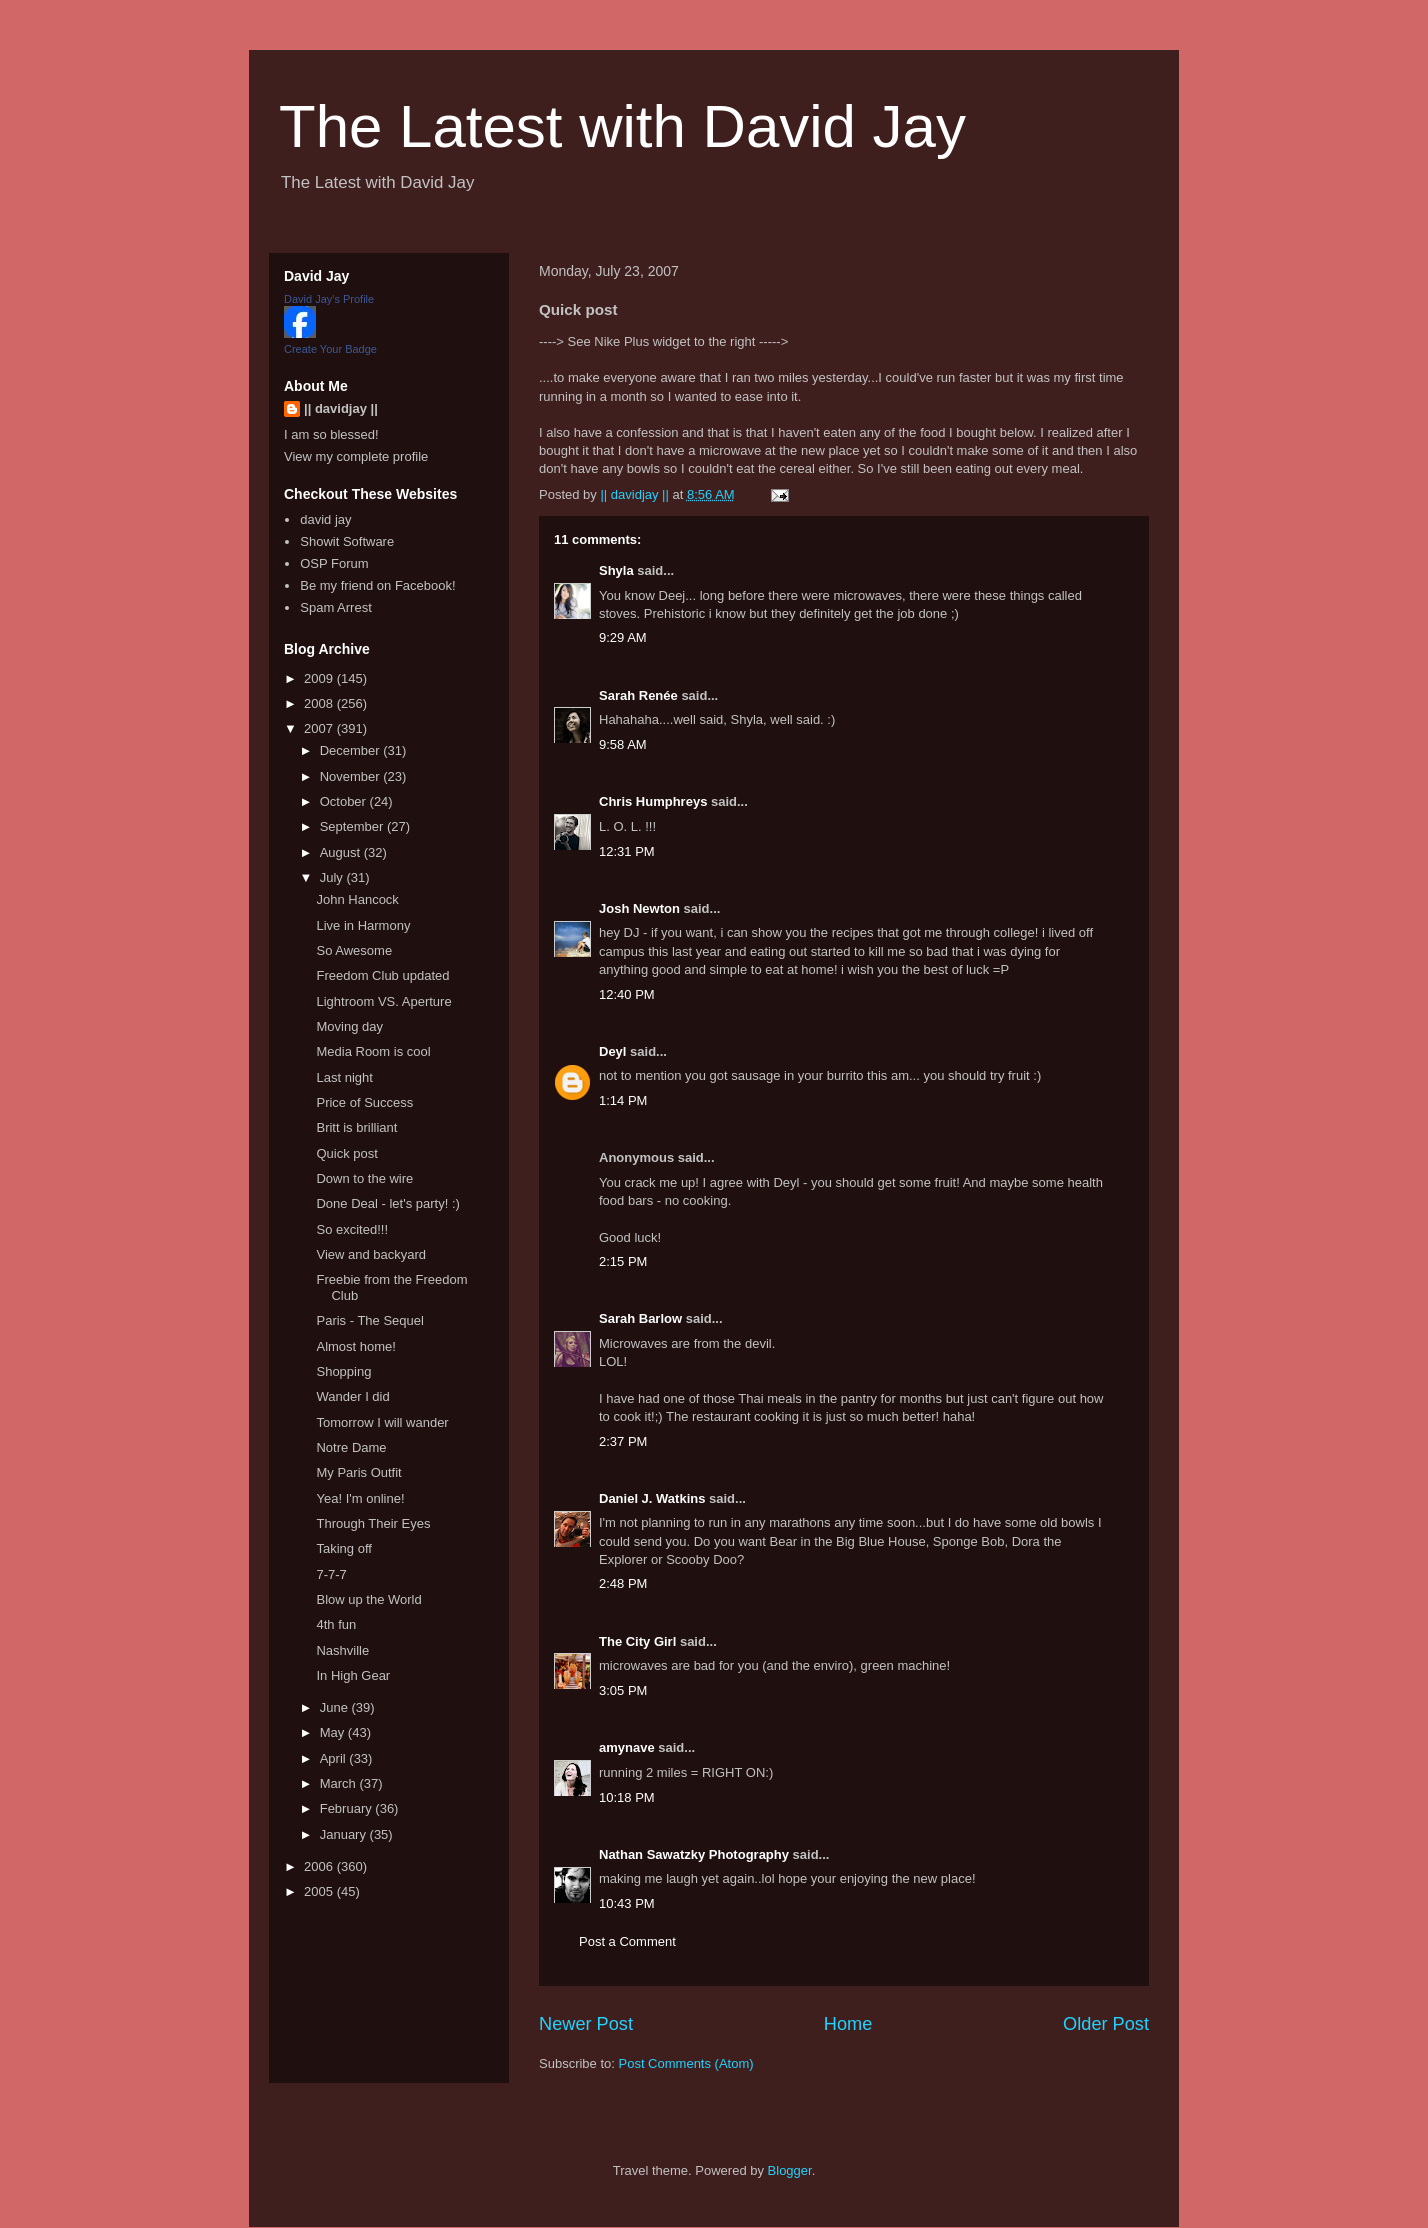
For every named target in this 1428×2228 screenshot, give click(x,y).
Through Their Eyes (373, 1523)
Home (848, 2024)
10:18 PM (627, 1797)
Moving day (349, 1026)
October (345, 801)
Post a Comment (627, 1941)
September (353, 826)
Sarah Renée (638, 695)
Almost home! (355, 1346)
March (340, 1783)
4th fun (336, 1624)
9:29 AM (623, 637)
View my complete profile (356, 456)
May (334, 1732)
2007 (320, 728)
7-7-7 (331, 1574)
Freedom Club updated (382, 975)
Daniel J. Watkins (652, 1498)
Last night (344, 1077)
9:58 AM (623, 744)
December (352, 750)
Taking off (343, 1548)
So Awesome (354, 950)
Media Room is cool (373, 1051)
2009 (320, 678)
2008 (320, 703)
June (336, 1707)
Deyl (612, 1051)
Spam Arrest (336, 607)
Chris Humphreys (653, 801)
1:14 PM (623, 1100)
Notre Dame (351, 1447)
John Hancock (357, 899)
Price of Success (364, 1102)
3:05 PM (623, 1690)
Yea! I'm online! (360, 1498)
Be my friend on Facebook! (377, 585)
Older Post (1106, 2024)
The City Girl (637, 1641)
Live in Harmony (363, 925)
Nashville (342, 1650)
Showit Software (347, 541)
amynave (627, 1747)
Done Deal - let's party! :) (387, 1203)
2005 (320, 1891)
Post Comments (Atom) (686, 2063)
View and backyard (371, 1254)
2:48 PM (623, 1583)
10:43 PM (627, 1903)
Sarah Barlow (640, 1318)
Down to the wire (364, 1178)
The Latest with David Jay (622, 126)
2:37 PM (623, 1441)
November (352, 776)
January (345, 1834)
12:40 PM (627, 994)
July (333, 877)
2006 (320, 1866)
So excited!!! (352, 1229)
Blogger (790, 2170)
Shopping (343, 1371)
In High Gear (353, 1675)
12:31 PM (627, 851)
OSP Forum (334, 563)
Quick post (346, 1153)
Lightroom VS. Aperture (383, 1001)
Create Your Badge (330, 349)
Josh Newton (639, 908)
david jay (325, 519)
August (342, 852)
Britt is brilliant (356, 1127)
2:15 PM (623, 1261)
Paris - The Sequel (369, 1320)
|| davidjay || (341, 408)
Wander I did (352, 1396)
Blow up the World (368, 1599)
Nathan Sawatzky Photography (694, 1854)
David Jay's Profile (329, 299)
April (335, 1758)
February (348, 1808)
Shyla (616, 570)
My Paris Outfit (358, 1472)
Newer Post (586, 2024)
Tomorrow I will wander (382, 1422)
